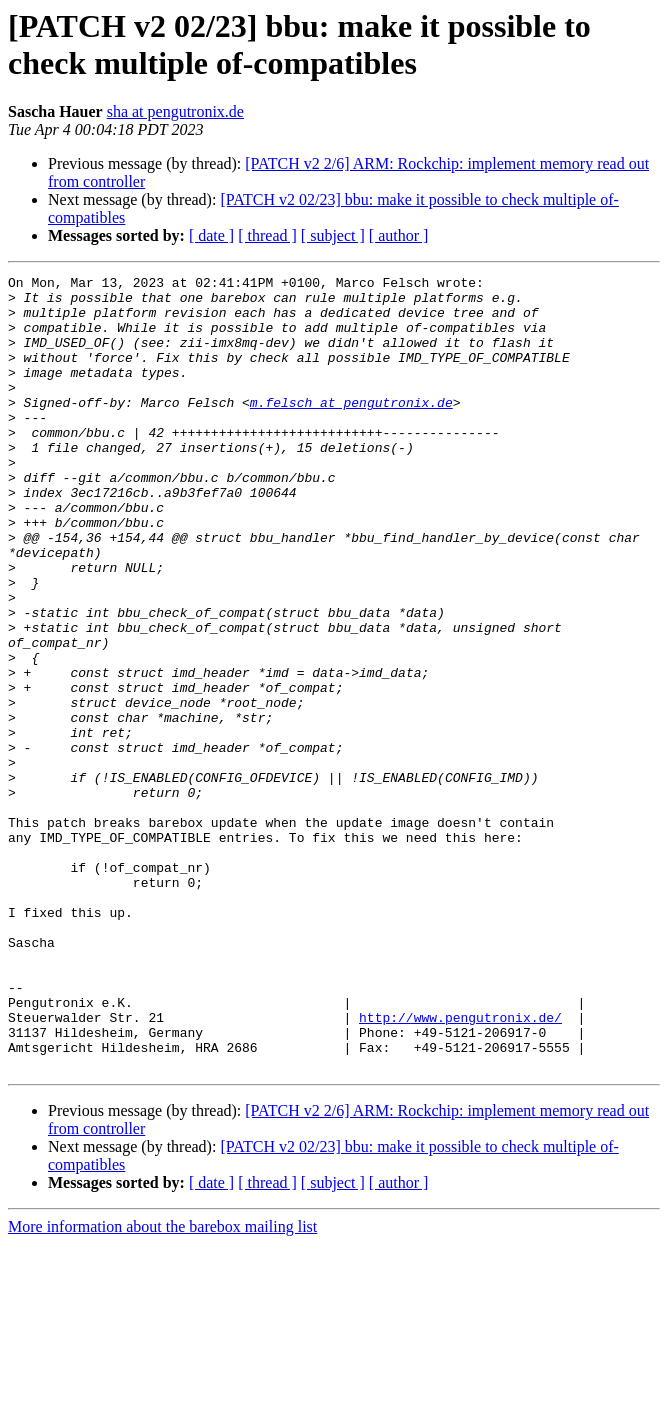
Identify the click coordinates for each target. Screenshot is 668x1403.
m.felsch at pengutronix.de (351, 429)
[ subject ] (333, 235)
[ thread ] (267, 235)
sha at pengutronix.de (175, 111)
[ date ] (211, 235)
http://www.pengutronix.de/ (460, 1167)
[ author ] (399, 235)
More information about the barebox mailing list (162, 1385)
